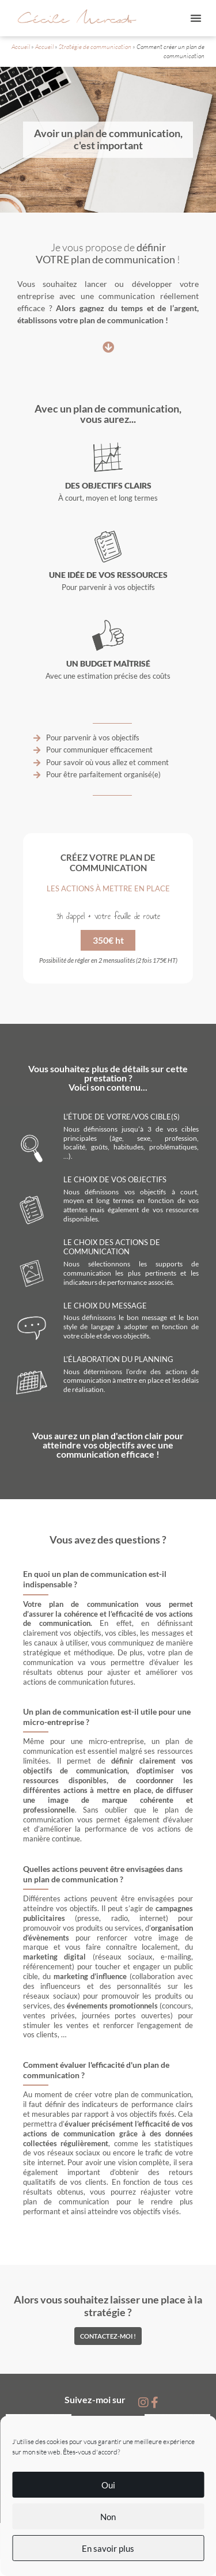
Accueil (21, 47)
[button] (195, 18)
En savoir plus (108, 2548)
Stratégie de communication (95, 47)
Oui (108, 2485)
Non (108, 2516)
